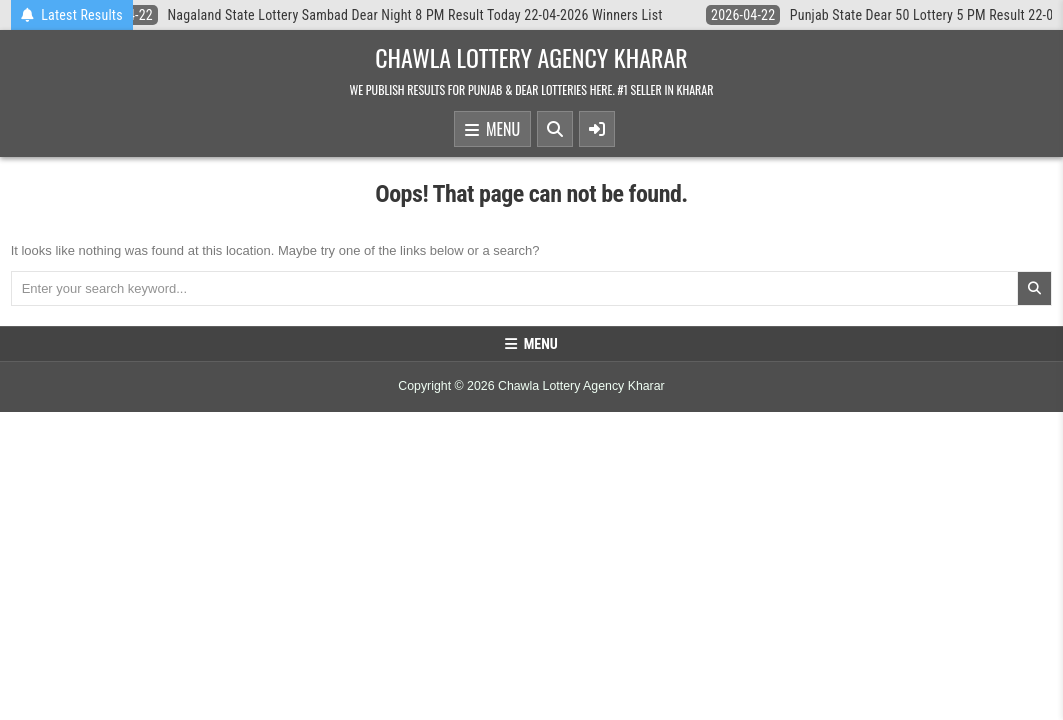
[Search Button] (555, 129)
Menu (493, 130)
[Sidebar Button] (597, 129)
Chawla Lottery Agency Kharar (531, 57)
